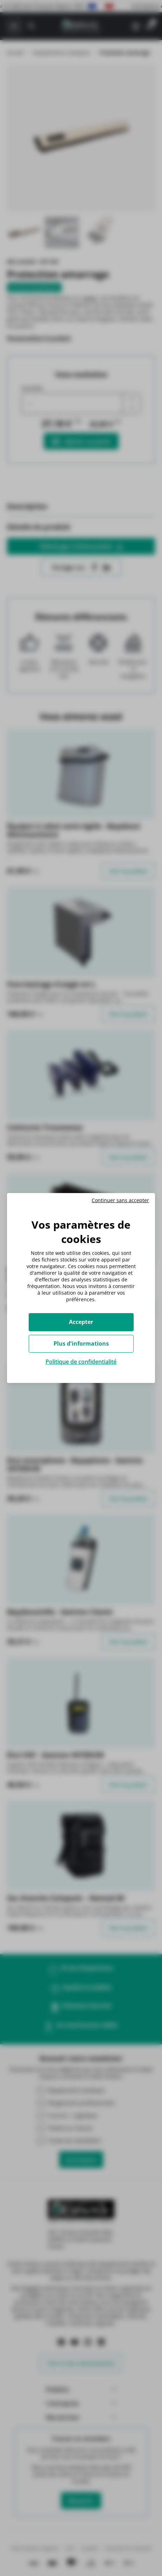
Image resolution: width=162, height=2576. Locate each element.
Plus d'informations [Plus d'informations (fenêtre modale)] (81, 1343)
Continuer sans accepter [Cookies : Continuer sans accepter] (120, 1200)
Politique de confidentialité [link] (81, 1361)
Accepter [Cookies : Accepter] (81, 1322)
